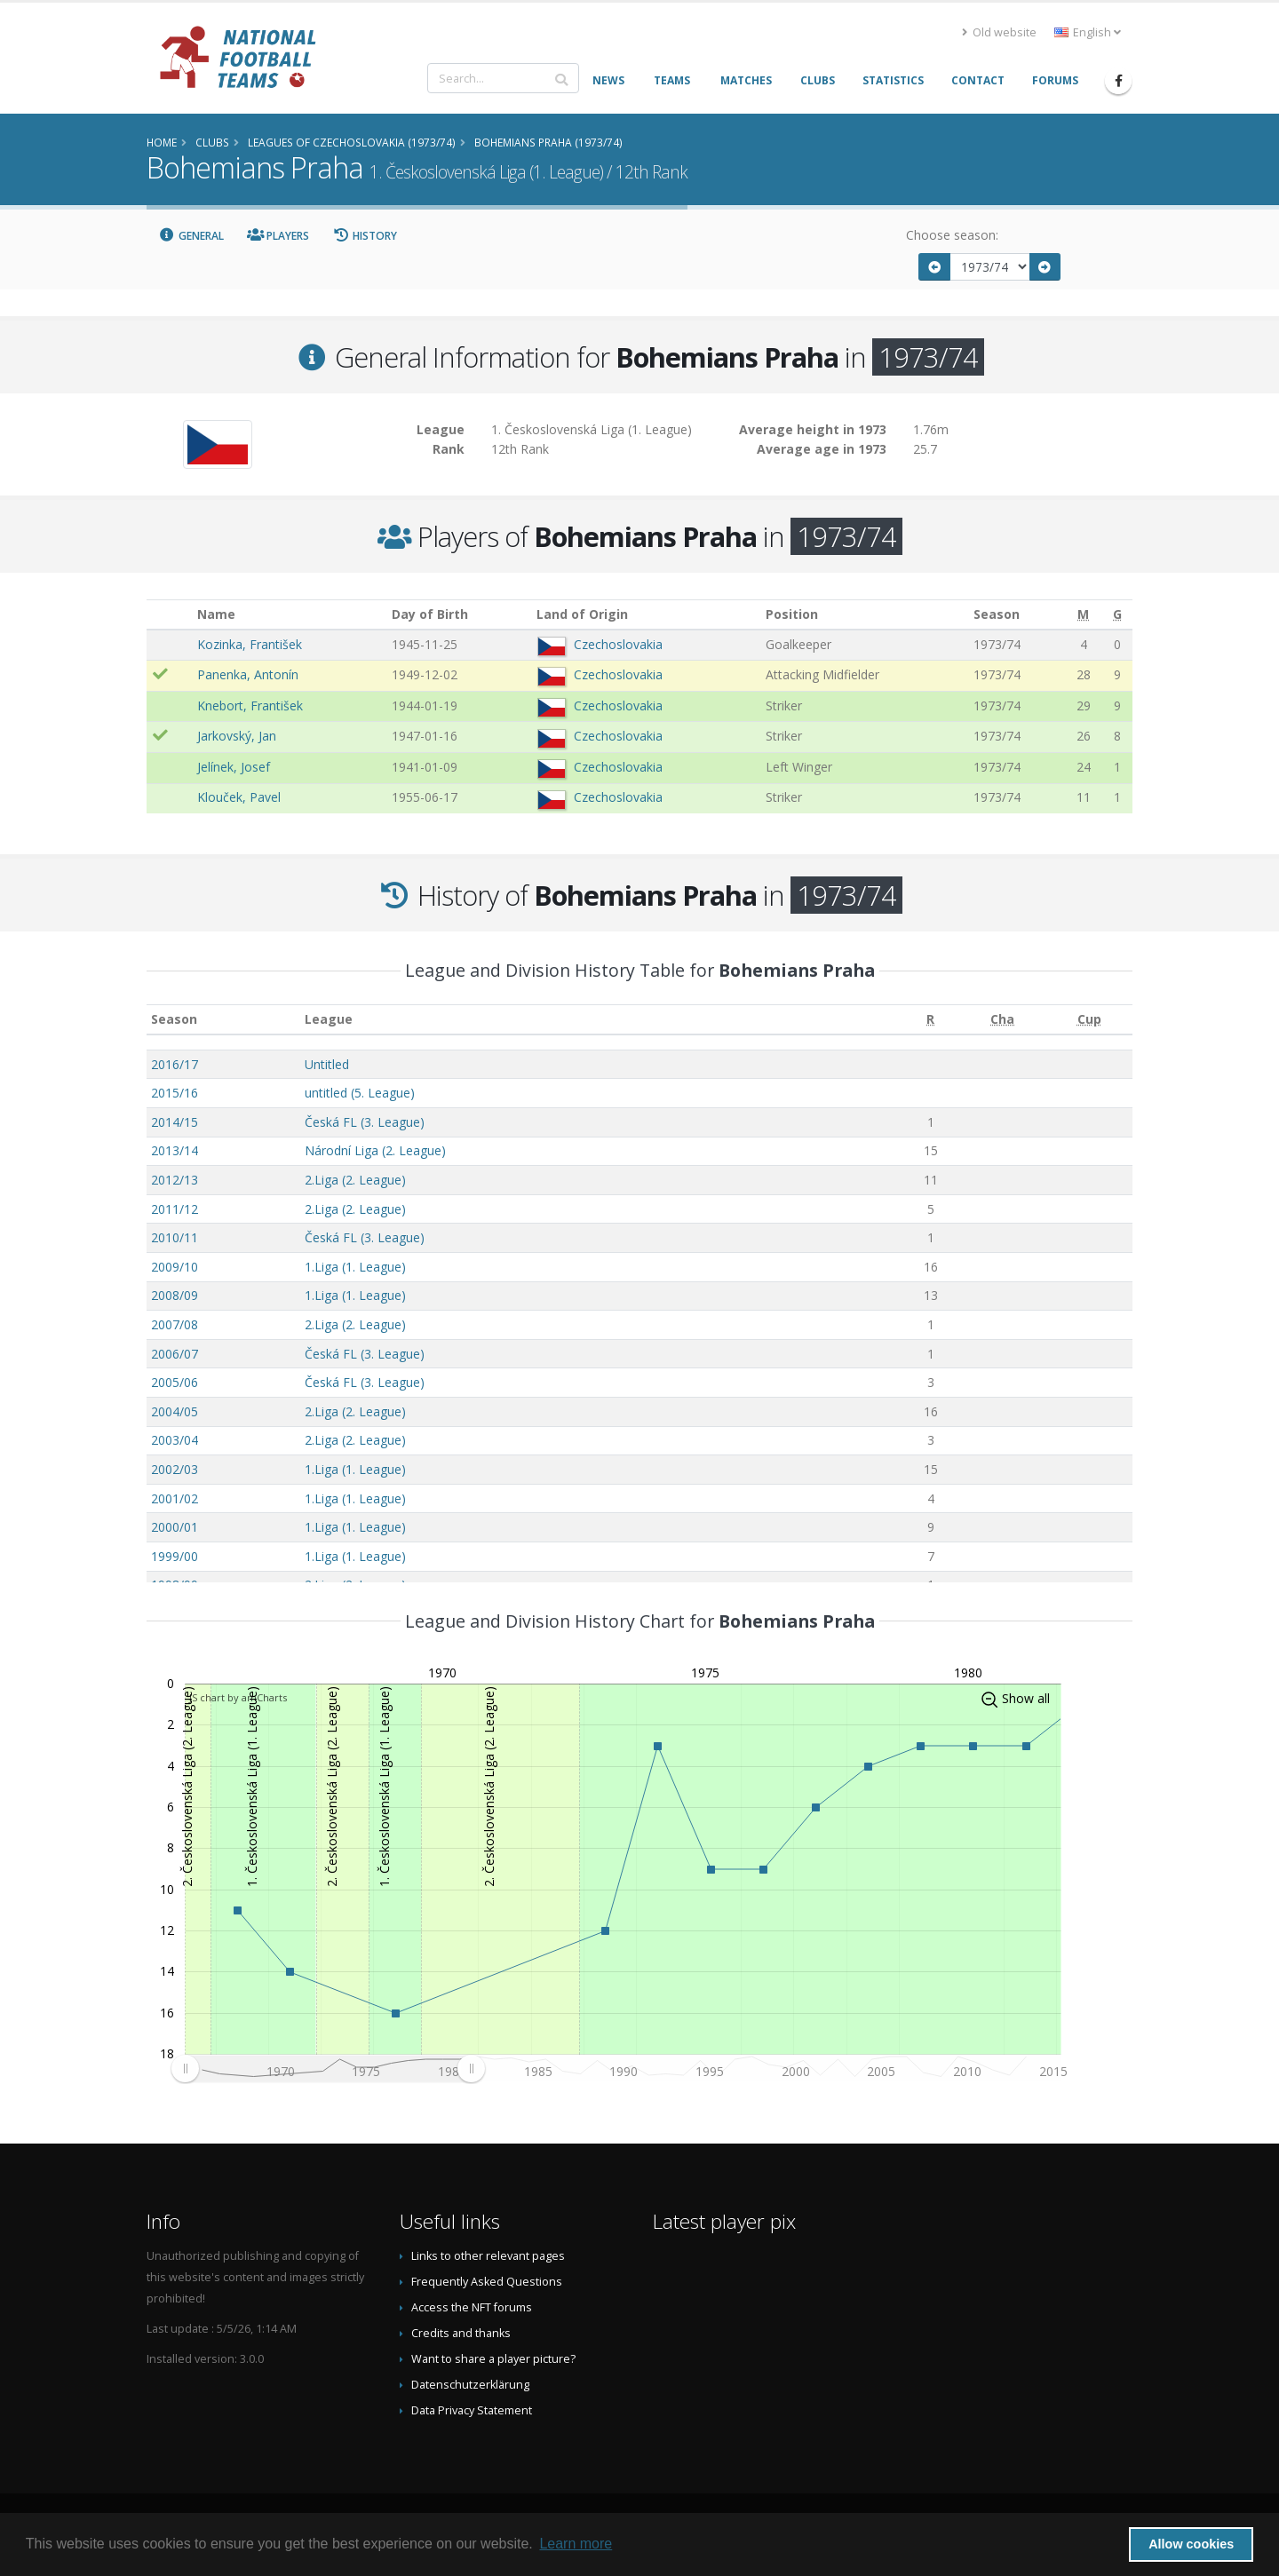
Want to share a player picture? (493, 2358)
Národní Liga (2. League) (375, 1150)
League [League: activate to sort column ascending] (329, 1019)
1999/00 (174, 1556)
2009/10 (174, 1266)
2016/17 (174, 1064)
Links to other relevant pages (488, 2255)
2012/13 (174, 1179)
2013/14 (174, 1150)
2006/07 (174, 1353)
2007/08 (174, 1324)
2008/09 (174, 1295)
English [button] (1087, 32)
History (364, 235)
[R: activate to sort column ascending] (930, 1019)
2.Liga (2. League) (355, 1179)
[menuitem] (328, 2068)
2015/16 (174, 1092)
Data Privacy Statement (471, 2410)
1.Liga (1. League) (355, 1266)
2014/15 (174, 1122)
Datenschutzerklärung (470, 2384)
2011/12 (174, 1209)
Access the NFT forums (471, 2307)
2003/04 (174, 1439)
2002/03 (174, 1469)
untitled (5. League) (360, 1092)
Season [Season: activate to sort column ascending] (174, 1019)
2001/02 (174, 1498)
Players (278, 235)
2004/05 (174, 1411)
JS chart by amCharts (238, 1697)
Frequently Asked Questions (486, 2281)
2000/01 (174, 1526)
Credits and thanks (461, 2333)
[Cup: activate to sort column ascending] (1089, 1019)
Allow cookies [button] (1191, 2544)
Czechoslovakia (618, 644)
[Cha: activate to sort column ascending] (1002, 1019)
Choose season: (952, 234)
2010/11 (174, 1237)
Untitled (327, 1064)
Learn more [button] (575, 2543)
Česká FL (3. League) (365, 1122)
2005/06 (174, 1382)
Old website (999, 32)
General (191, 235)
